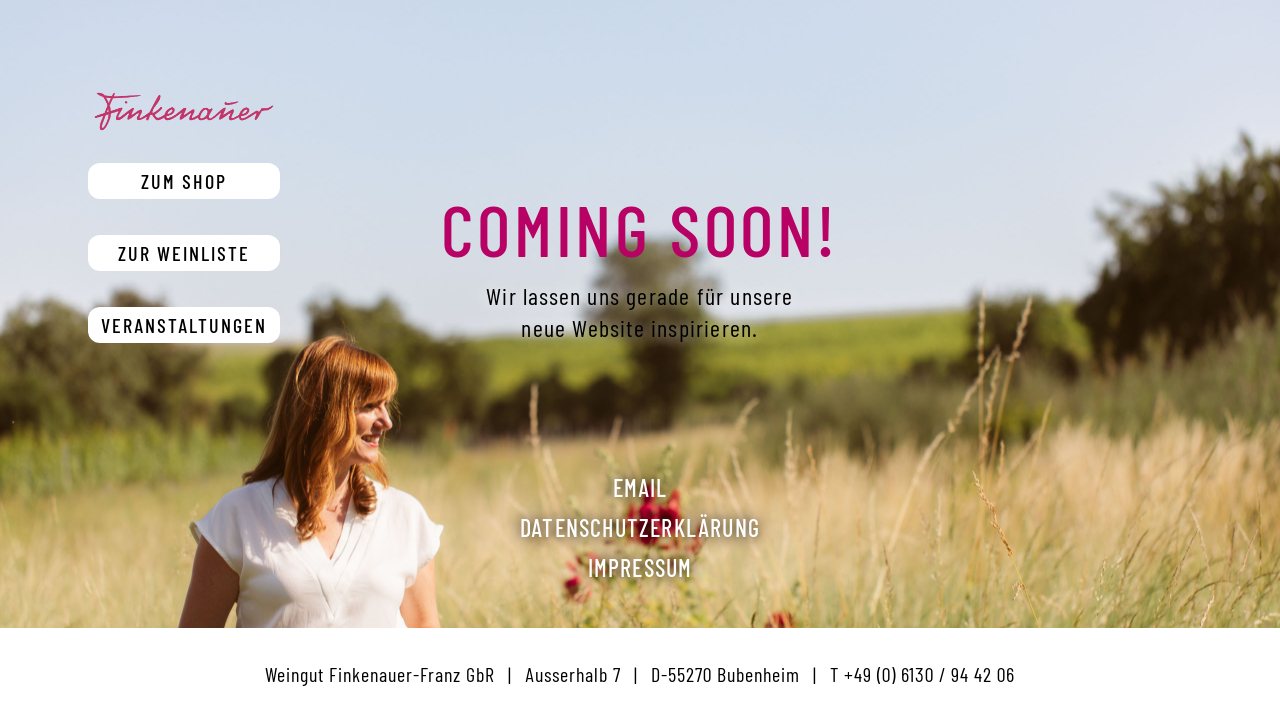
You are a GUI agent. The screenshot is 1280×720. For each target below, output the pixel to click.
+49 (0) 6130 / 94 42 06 (929, 674)
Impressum (640, 567)
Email (640, 487)
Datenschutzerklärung (640, 527)
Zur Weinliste (184, 253)
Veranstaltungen (184, 325)
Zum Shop (184, 181)
